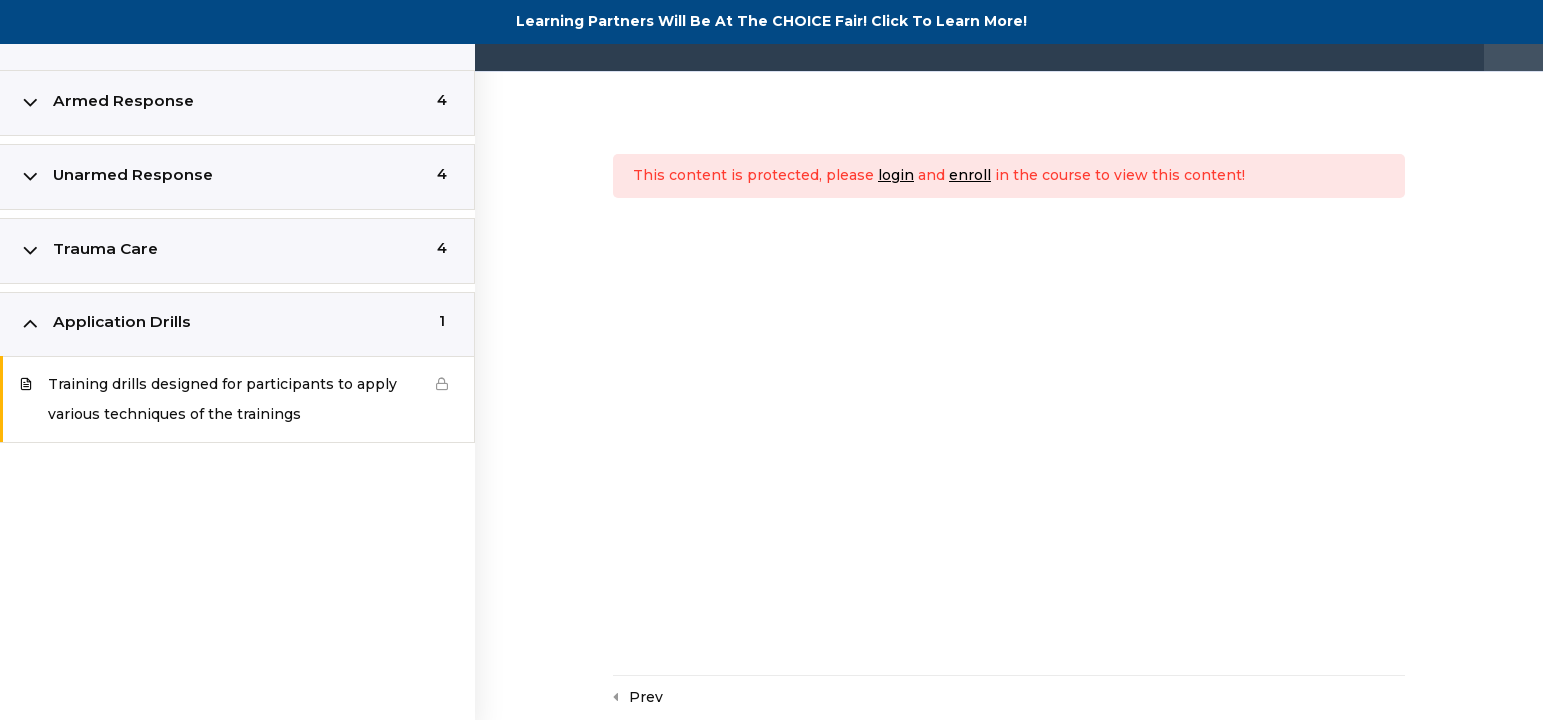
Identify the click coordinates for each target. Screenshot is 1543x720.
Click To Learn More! (949, 21)
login (896, 175)
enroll (970, 175)
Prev (646, 697)
